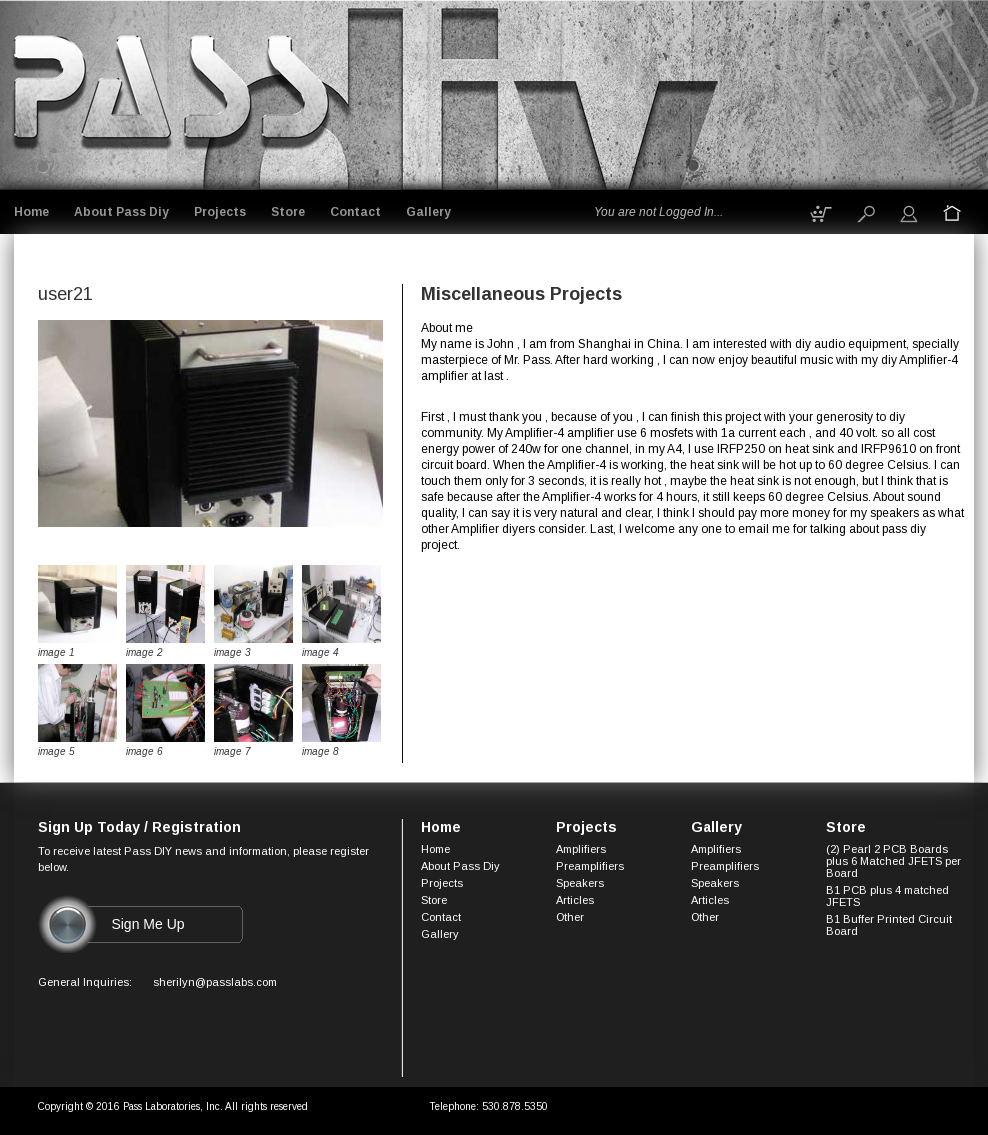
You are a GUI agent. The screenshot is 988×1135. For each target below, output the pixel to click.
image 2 (144, 652)
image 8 (320, 751)
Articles (575, 900)
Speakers (580, 883)
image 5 (56, 751)
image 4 (320, 652)
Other (570, 917)
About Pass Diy (121, 212)
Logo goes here (173, 91)
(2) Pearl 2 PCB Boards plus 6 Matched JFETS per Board (893, 861)
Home (31, 212)
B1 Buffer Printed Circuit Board (889, 925)
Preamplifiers (590, 866)
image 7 (232, 751)
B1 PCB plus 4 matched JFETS (887, 896)
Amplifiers (581, 849)
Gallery (428, 212)
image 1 (56, 652)
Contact (355, 212)
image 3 (232, 652)
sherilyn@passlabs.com (215, 982)
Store (288, 212)
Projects (220, 212)
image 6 (144, 751)
